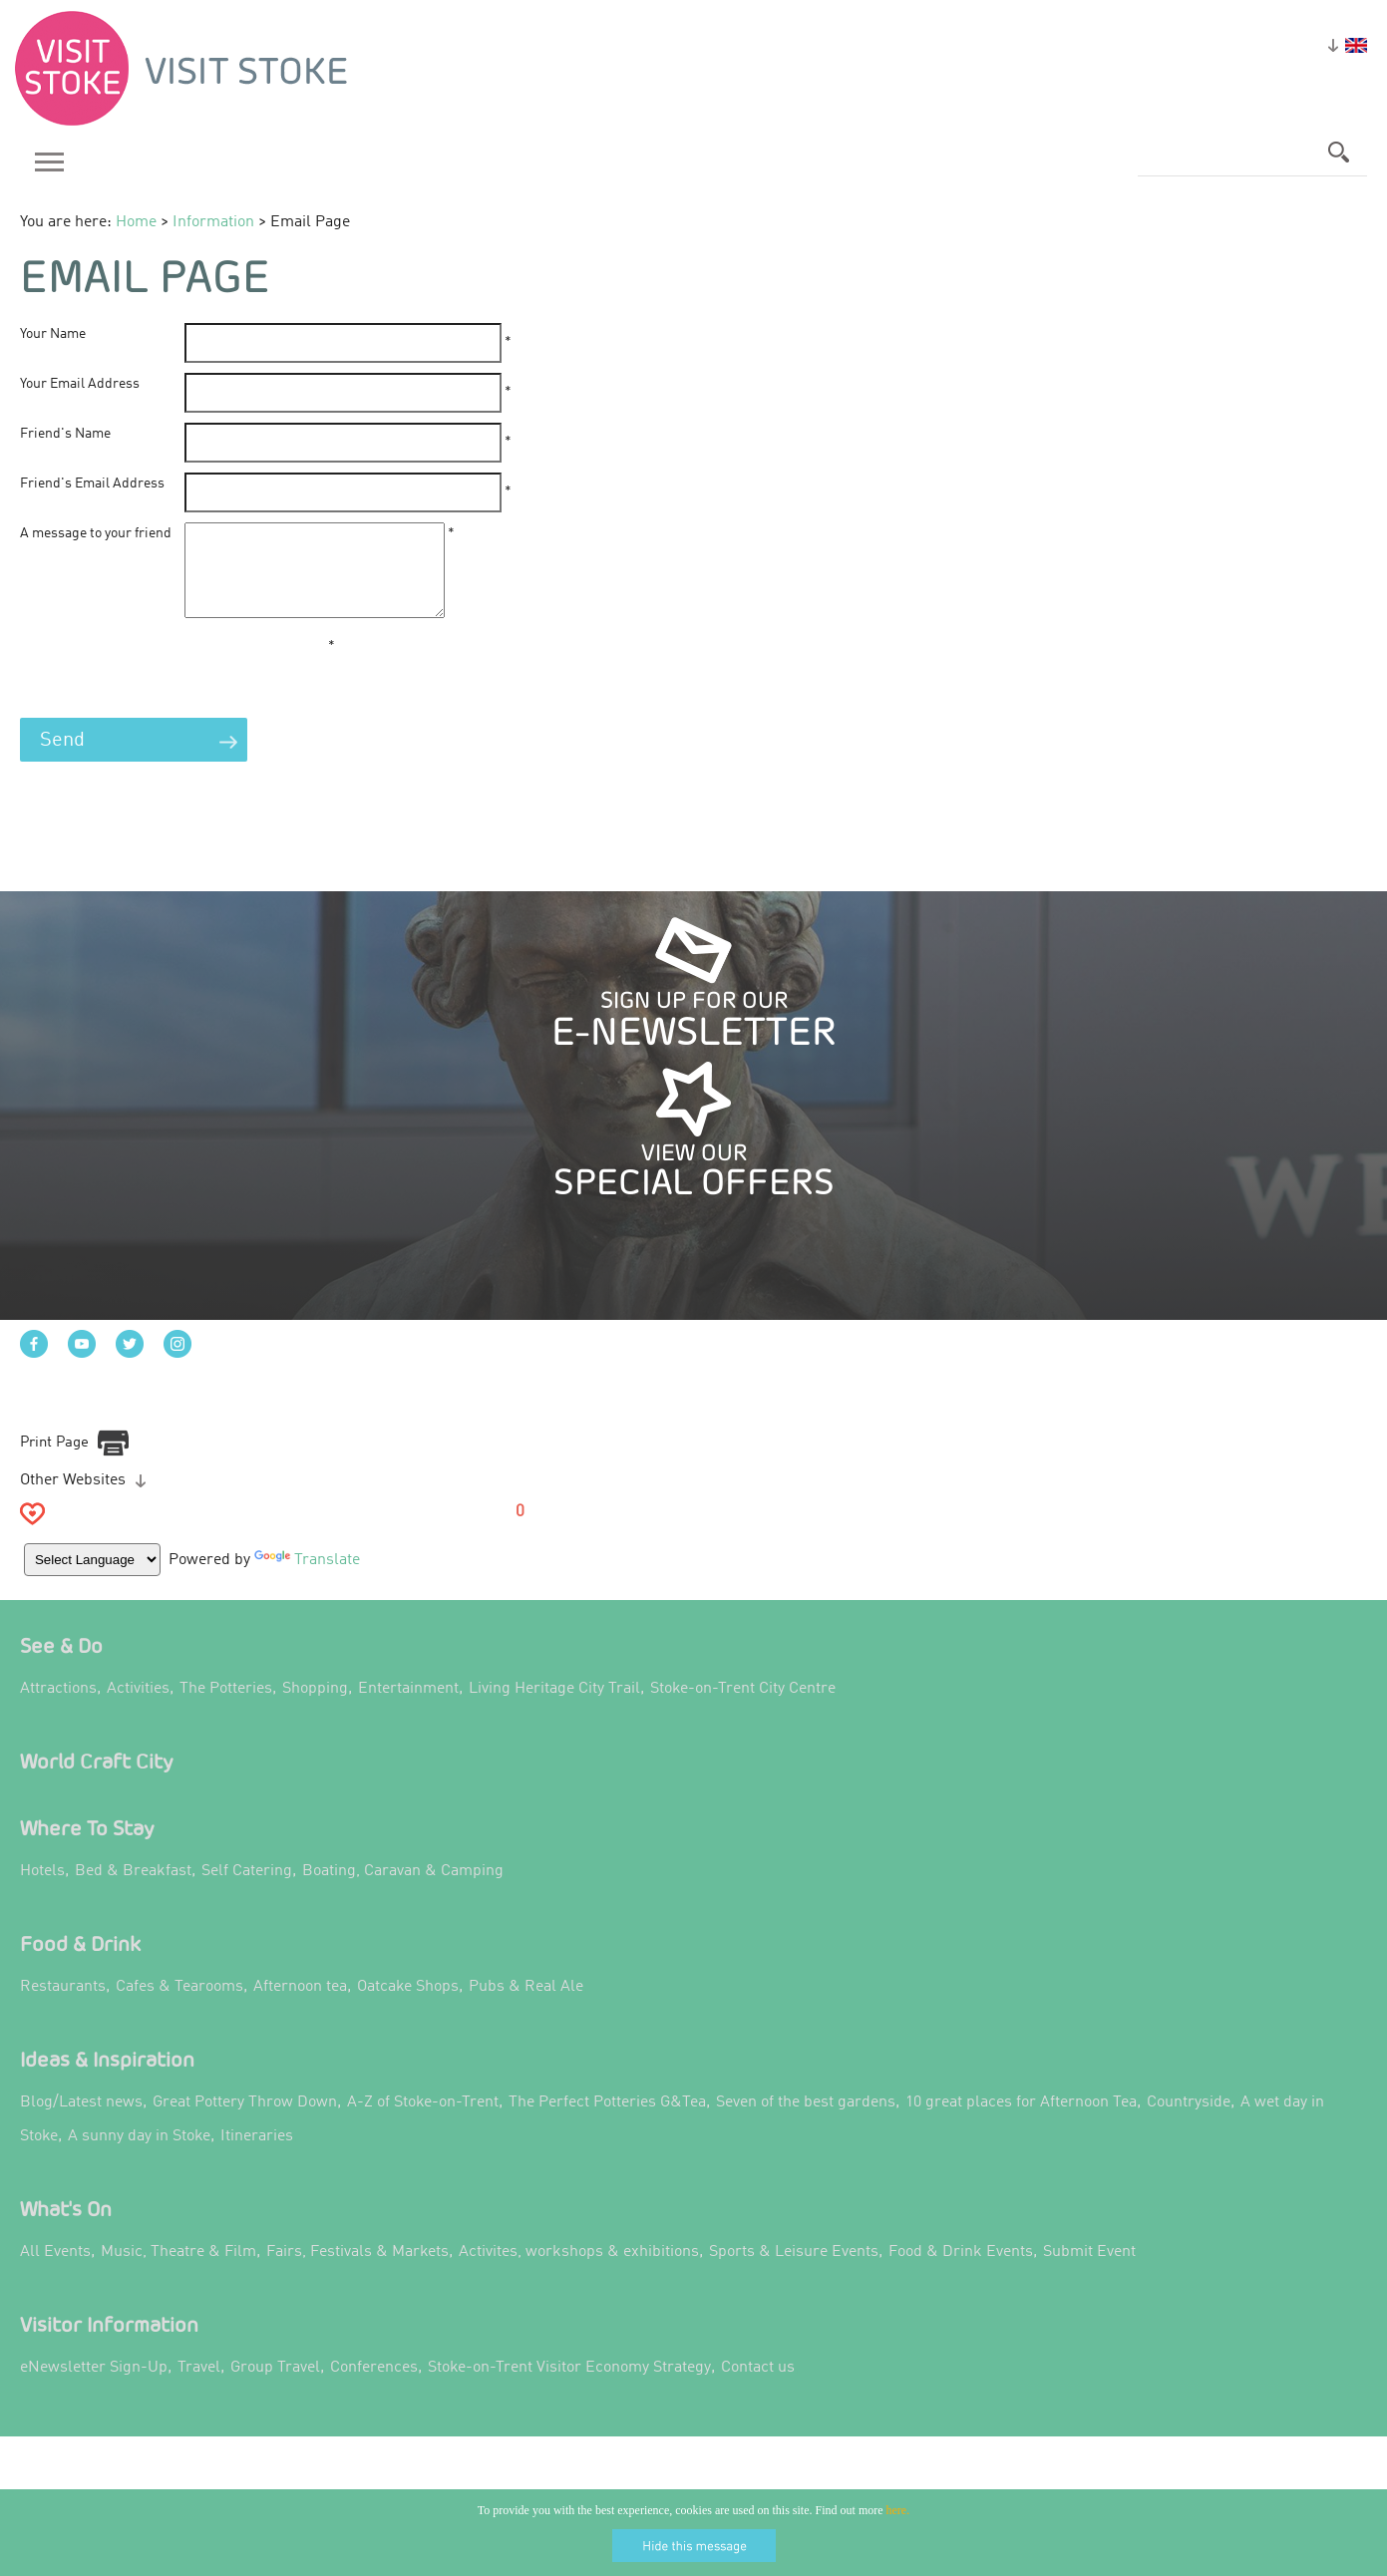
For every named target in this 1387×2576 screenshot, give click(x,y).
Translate (308, 1578)
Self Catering (246, 1890)
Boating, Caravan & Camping (403, 1890)
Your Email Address (80, 384)
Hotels (42, 1890)
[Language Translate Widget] (93, 1577)
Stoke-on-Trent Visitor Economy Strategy (569, 2387)
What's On (66, 2227)
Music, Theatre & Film (178, 2271)
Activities (138, 1708)
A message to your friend (96, 533)
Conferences (374, 2387)
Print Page (54, 1460)
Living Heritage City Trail (554, 1708)
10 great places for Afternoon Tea (1021, 2121)
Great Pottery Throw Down (245, 2121)
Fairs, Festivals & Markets (357, 2271)
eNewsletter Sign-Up (94, 2387)
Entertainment (408, 1708)
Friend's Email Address (92, 483)
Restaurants (63, 2006)
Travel (198, 2387)
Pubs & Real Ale (526, 2006)
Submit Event (1089, 2271)
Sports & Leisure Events (793, 2271)
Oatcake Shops (408, 2006)
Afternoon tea (300, 2006)
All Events (55, 2271)
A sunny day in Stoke (139, 2155)
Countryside (1188, 2121)
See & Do (61, 1664)
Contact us (758, 2387)
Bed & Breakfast (133, 1890)
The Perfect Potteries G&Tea (607, 2121)
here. (898, 2510)
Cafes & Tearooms (179, 2006)
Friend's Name (65, 434)
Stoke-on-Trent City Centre (743, 1708)
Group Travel (275, 2387)
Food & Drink (80, 1962)
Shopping (315, 1708)
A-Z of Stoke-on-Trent (423, 2121)
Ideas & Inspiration (107, 2078)
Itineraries (256, 2155)
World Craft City (96, 1780)
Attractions (58, 1708)
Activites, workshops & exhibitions (579, 2271)
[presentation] (171, 692)
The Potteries (225, 1708)
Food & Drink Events (960, 2271)
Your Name (53, 334)
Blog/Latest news (81, 2121)
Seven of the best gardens (805, 2121)
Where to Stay (87, 1846)
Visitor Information (109, 2343)
